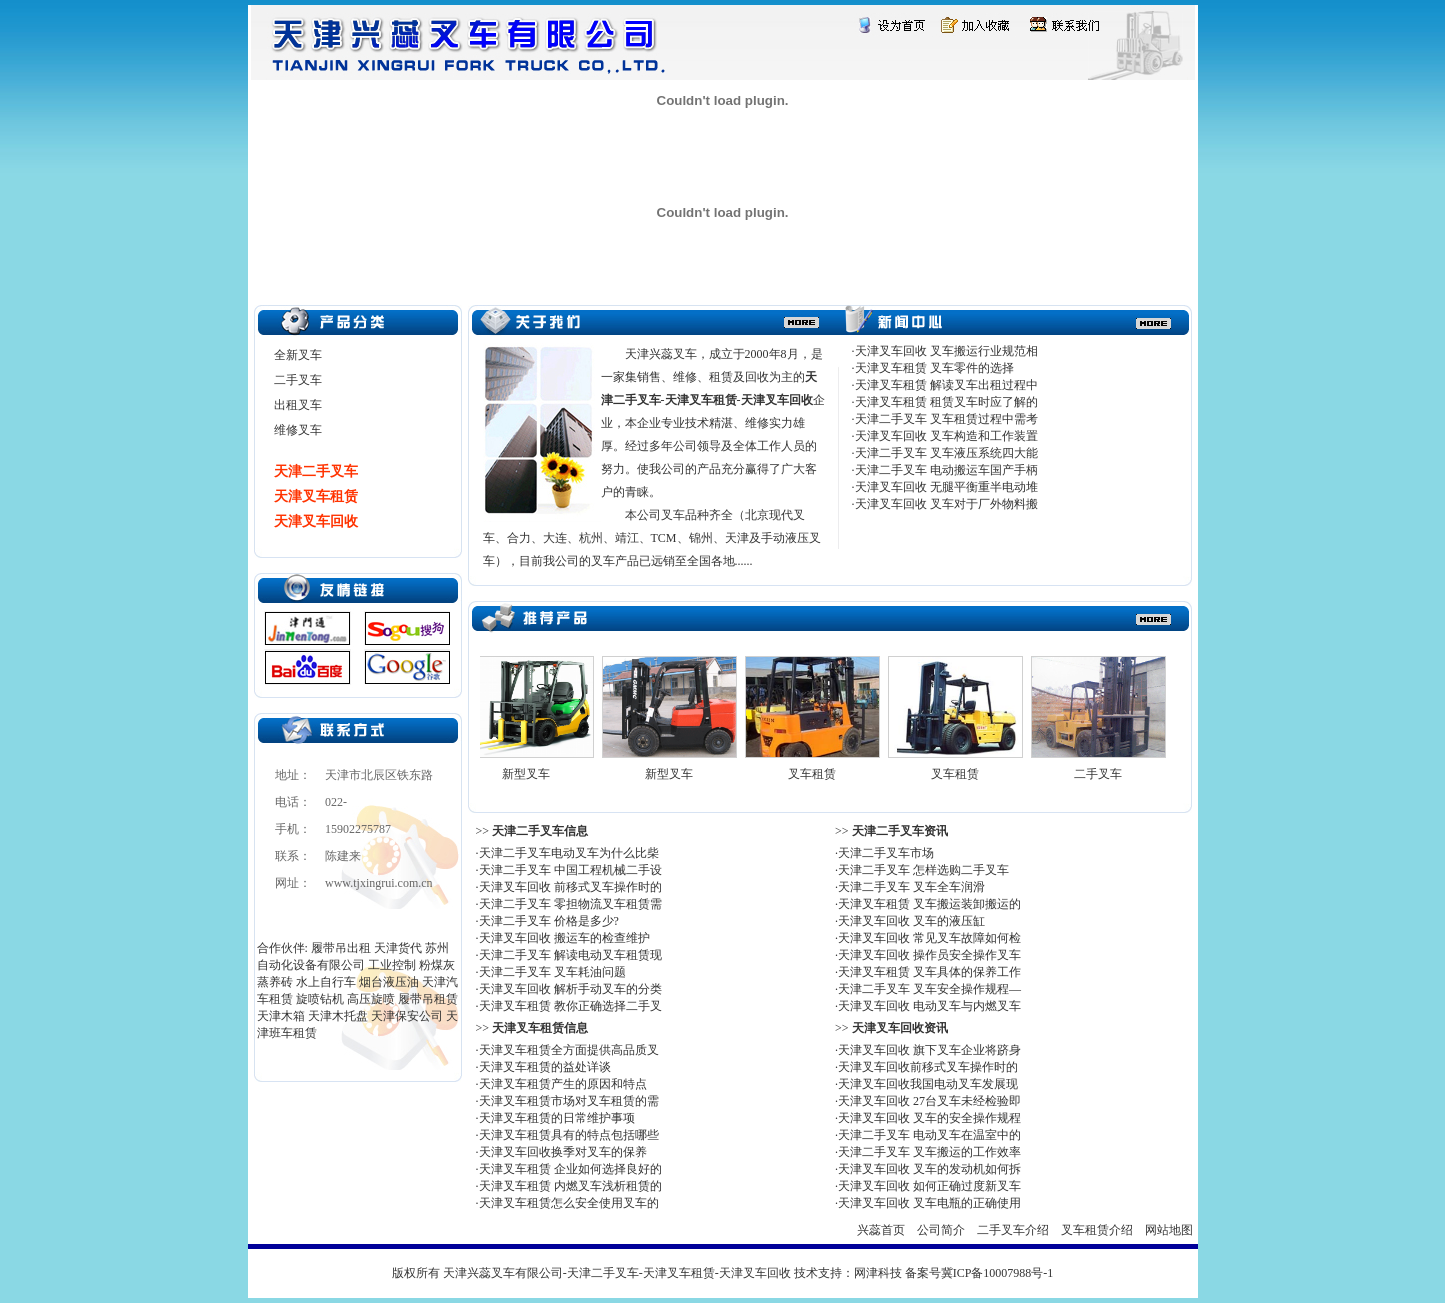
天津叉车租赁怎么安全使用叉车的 (569, 1203)
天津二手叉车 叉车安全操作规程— (929, 989)
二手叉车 (298, 380)
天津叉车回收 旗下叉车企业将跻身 (929, 1050)
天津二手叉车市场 (886, 853)
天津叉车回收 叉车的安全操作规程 (929, 1118)
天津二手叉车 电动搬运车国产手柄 (946, 470)
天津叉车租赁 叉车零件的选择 (934, 368)
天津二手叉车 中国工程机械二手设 (570, 870)
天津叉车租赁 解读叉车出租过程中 (946, 385)
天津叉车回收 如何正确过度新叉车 (929, 1186)
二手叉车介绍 (1013, 1230)
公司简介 (941, 1230)
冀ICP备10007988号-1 (997, 1273)
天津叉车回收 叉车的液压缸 (911, 921)
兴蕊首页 (881, 1230)
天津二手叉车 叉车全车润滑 (911, 887)
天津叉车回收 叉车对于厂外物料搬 (946, 504)
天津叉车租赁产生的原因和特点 (563, 1084)
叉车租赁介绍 (1097, 1230)
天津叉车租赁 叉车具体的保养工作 (929, 972)
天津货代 (398, 948)
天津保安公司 (407, 1016)
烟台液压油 (389, 982)
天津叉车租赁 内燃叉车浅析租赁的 (570, 1186)
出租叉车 (298, 405)
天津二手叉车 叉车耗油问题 (552, 972)
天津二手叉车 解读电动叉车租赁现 (570, 955)
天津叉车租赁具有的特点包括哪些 (569, 1135)
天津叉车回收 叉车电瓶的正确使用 (929, 1203)
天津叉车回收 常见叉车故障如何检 (929, 938)
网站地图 (1169, 1230)
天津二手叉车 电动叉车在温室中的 (929, 1135)
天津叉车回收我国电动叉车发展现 (928, 1084)
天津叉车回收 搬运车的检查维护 (564, 938)
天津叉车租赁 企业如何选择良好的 (570, 1169)
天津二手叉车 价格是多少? (549, 921)
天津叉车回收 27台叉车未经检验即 (929, 1101)
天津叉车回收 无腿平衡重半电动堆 (946, 487)
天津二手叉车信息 (540, 831)
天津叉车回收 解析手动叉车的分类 (570, 989)
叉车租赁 (816, 774)
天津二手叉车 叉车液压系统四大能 (946, 453)
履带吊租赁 (428, 999)
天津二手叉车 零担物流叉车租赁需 (570, 904)
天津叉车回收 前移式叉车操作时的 (570, 887)
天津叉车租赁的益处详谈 (545, 1067)
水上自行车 (326, 982)
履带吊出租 (341, 948)
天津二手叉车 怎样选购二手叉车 (923, 870)
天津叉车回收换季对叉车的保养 (563, 1152)
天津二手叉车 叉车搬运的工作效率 (929, 1152)
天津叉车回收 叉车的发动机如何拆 (929, 1169)
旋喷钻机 (320, 999)
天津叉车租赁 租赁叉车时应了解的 (946, 402)
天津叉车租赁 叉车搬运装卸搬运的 (929, 904)
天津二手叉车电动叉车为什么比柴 (569, 853)
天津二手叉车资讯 (900, 831)
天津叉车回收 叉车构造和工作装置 (946, 436)
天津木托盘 (338, 1016)
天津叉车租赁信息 (540, 1028)
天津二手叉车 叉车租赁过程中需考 (946, 419)
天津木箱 (281, 1016)
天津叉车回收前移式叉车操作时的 (928, 1067)
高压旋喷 (371, 999)
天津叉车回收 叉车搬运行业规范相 (946, 351)
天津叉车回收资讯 (900, 1028)
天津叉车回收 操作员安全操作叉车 (929, 955)
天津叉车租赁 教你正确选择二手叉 (570, 1006)
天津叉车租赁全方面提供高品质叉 (569, 1050)
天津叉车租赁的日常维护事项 (557, 1118)
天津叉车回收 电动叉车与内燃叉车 (929, 1006)
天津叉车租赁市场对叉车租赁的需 (569, 1101)
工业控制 (392, 965)
